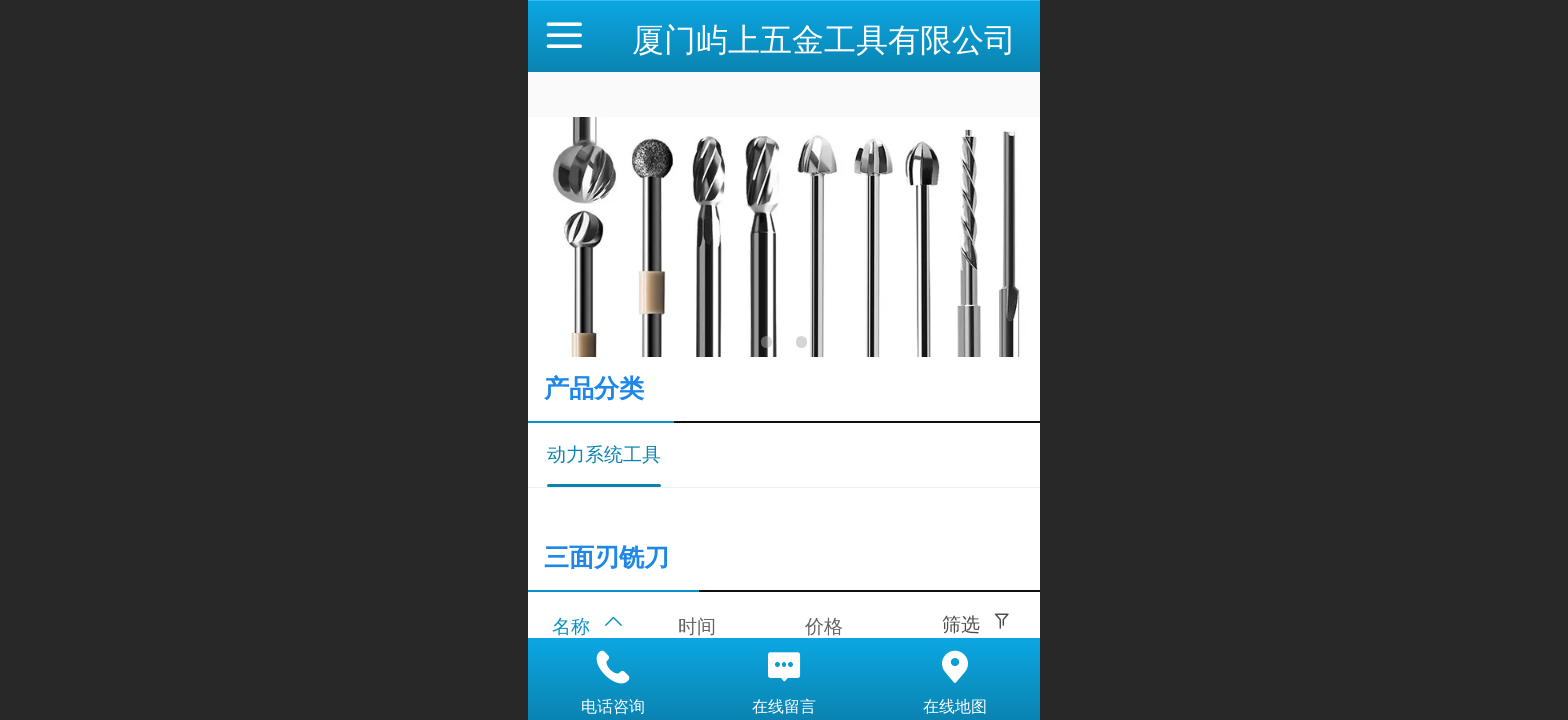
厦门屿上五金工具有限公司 (824, 40)
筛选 (961, 624)
